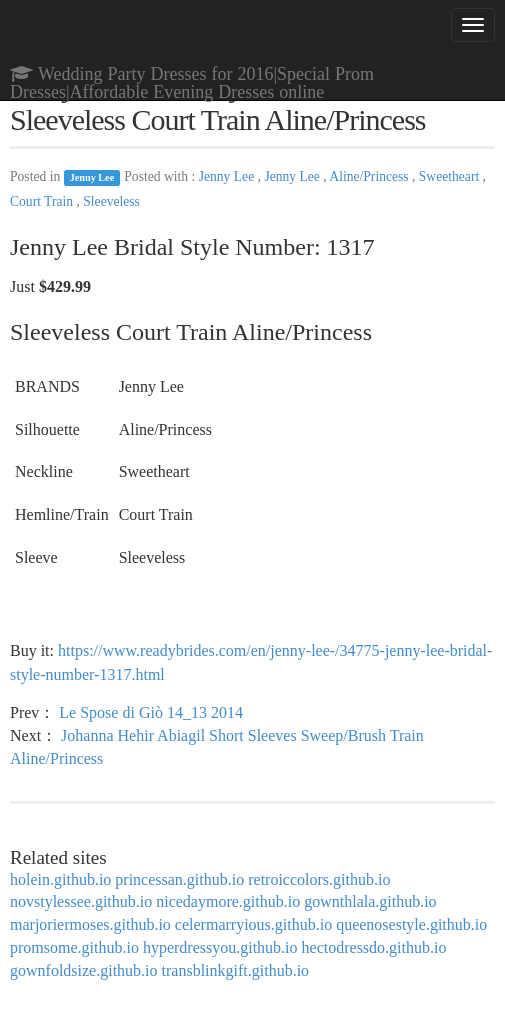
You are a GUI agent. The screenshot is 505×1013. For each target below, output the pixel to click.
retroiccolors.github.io (319, 879)
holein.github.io (60, 879)
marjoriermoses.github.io (90, 924)
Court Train (43, 201)
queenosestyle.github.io (411, 924)
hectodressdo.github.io (374, 947)
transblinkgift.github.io (236, 970)
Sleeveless (111, 201)
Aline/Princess (370, 176)
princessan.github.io (179, 879)
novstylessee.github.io (81, 901)
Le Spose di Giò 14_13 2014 (151, 712)
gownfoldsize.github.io (84, 970)
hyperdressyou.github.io (220, 947)
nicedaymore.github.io (228, 901)
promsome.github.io (74, 947)
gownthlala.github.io (370, 901)
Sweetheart (451, 176)
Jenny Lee (92, 177)
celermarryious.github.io (253, 924)
